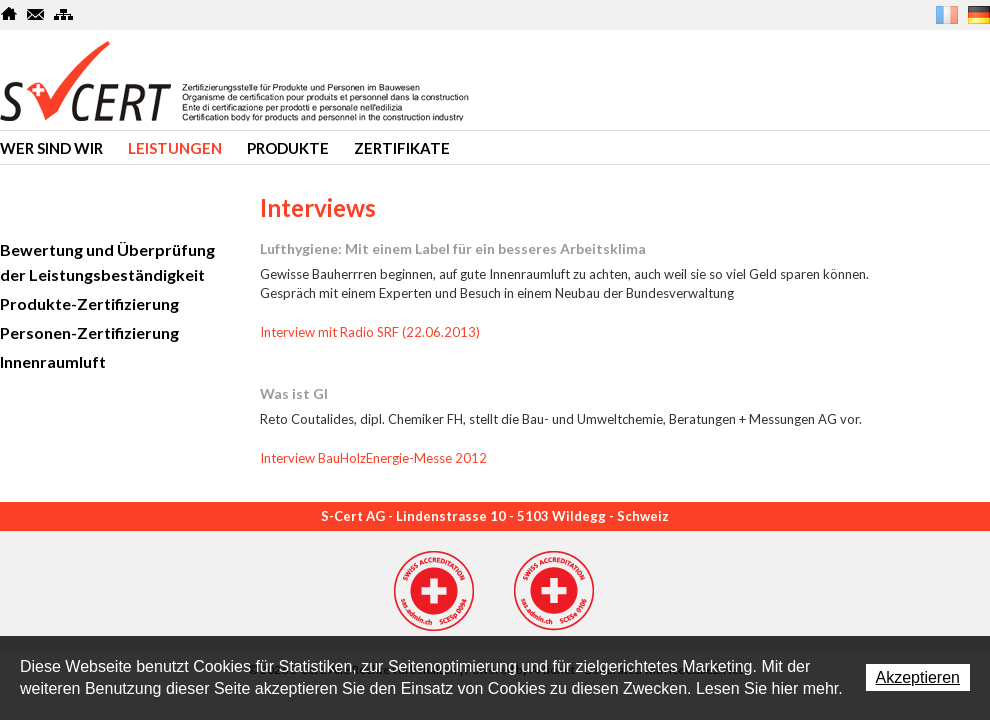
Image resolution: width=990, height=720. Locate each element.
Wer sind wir (51, 148)
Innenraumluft (53, 361)
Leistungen (175, 148)
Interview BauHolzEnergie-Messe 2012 (373, 458)
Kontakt (36, 14)
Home (9, 14)
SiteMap (63, 14)
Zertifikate (402, 148)
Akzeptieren (918, 677)
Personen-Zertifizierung (89, 332)
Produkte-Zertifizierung (89, 303)
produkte (288, 148)
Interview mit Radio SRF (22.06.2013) (370, 332)
